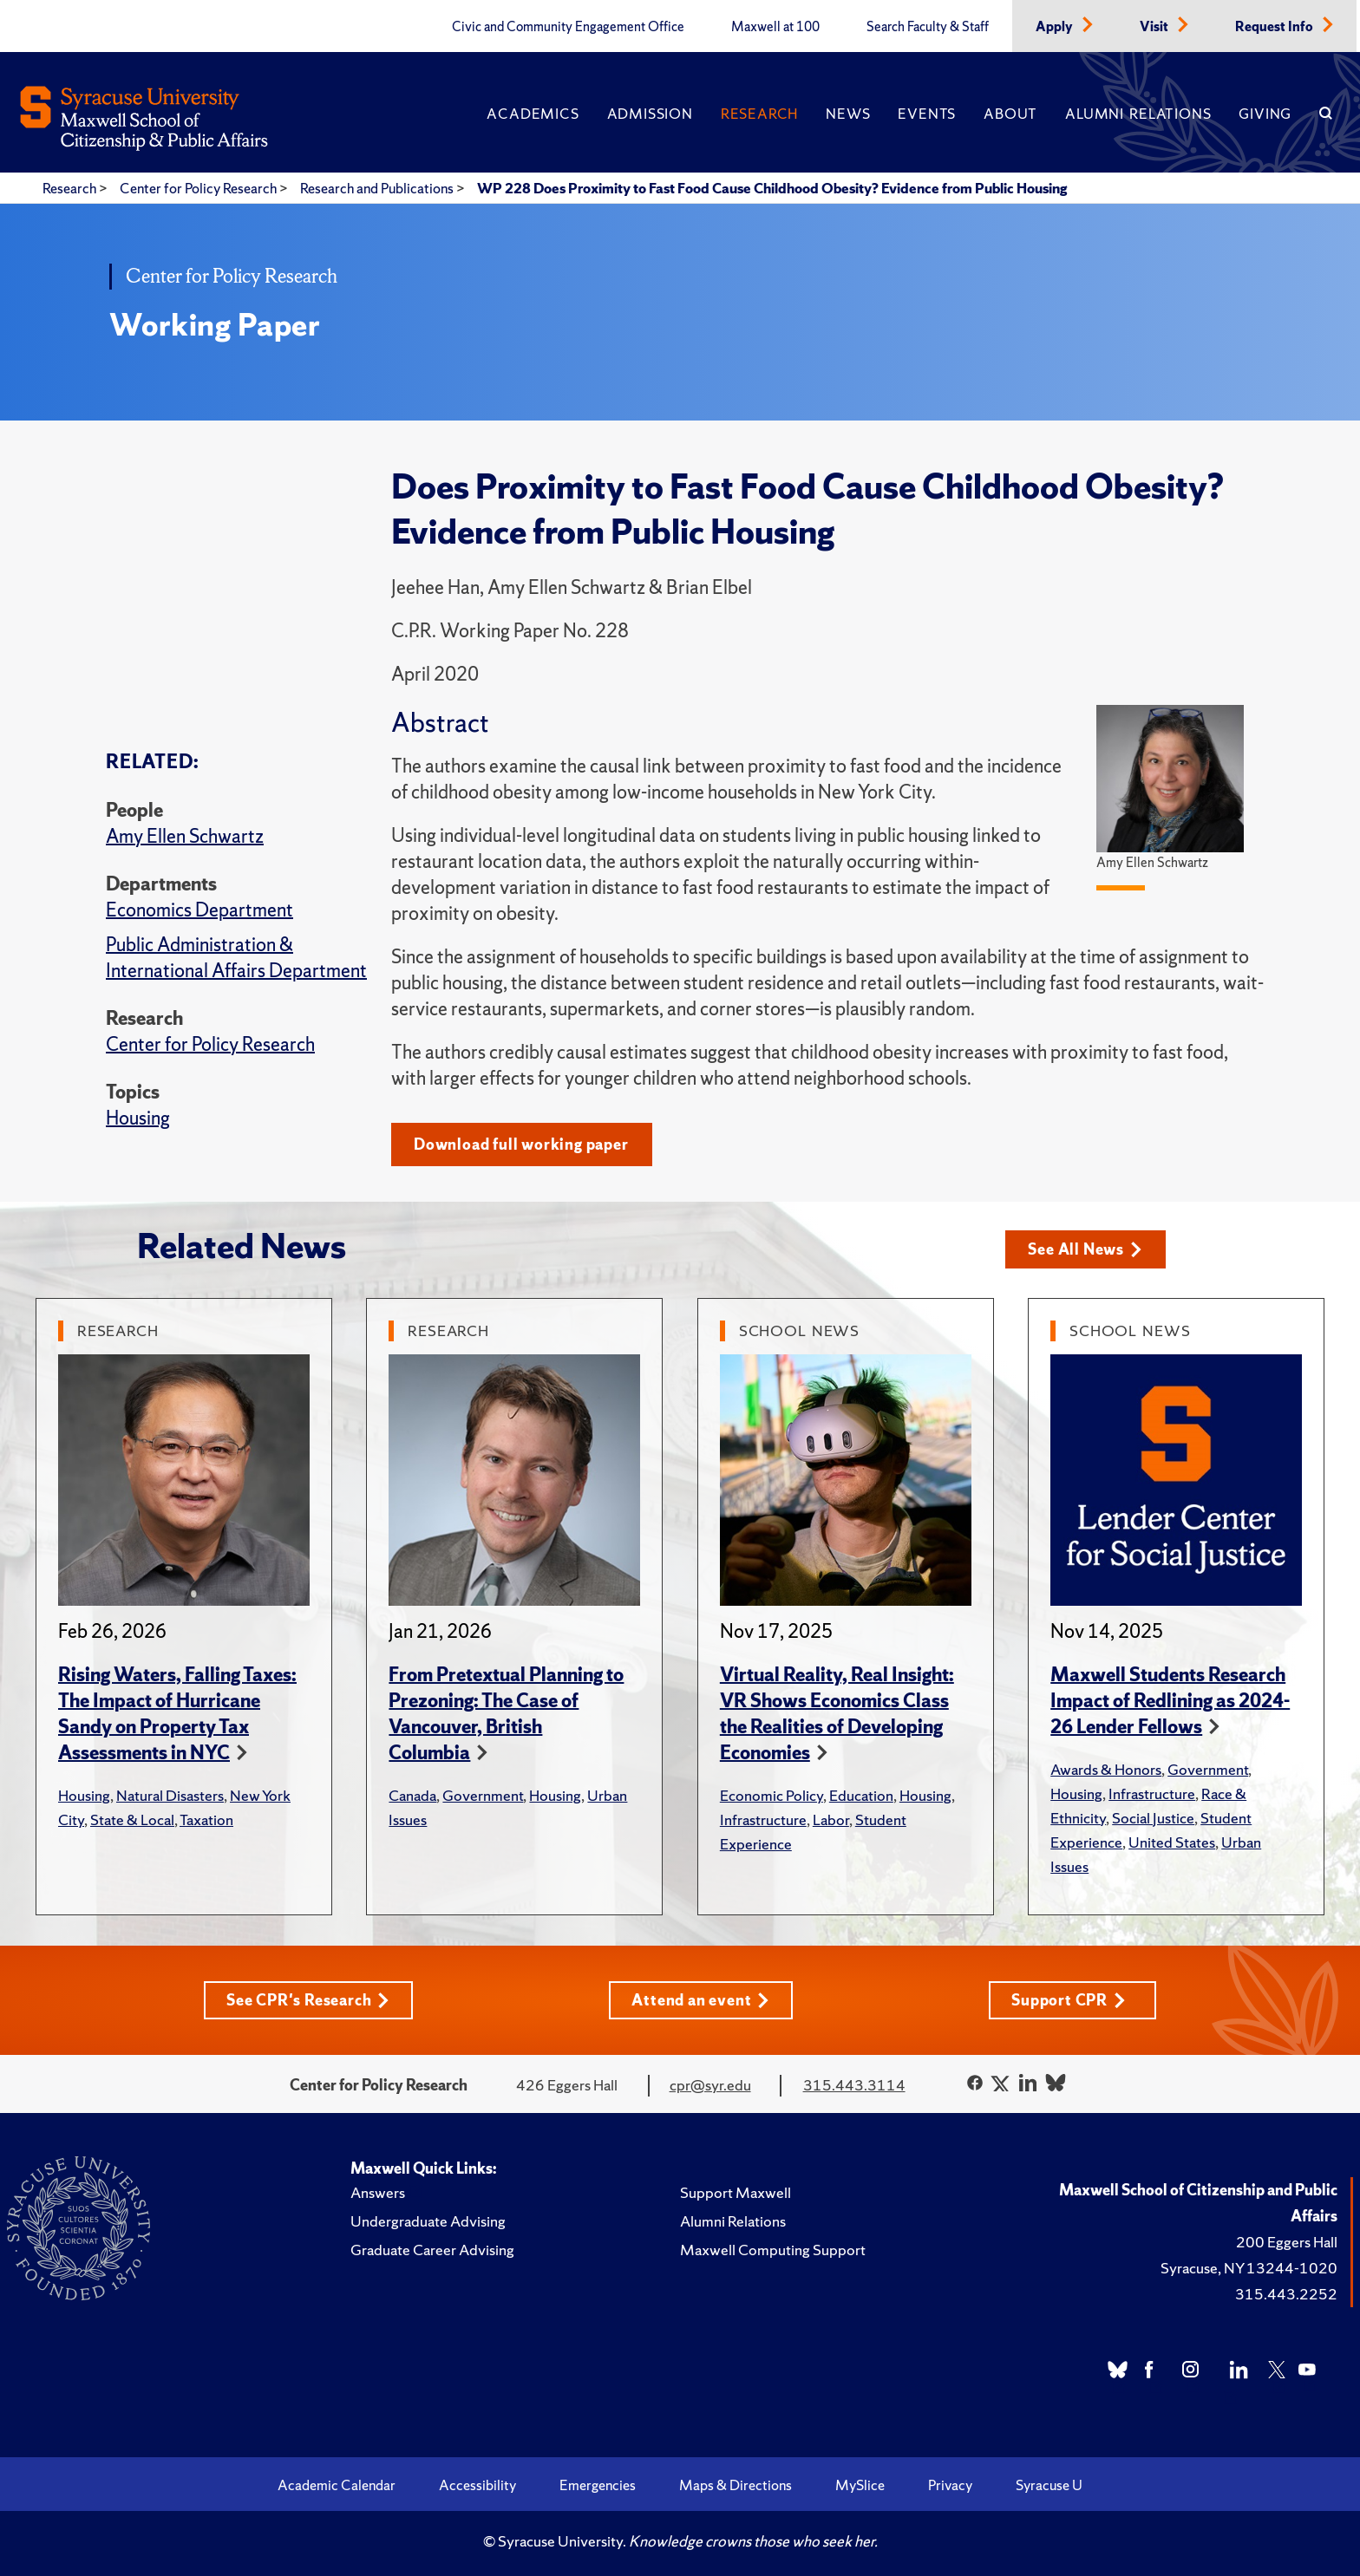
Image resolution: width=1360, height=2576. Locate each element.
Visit (1155, 27)
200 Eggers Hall (1286, 2242)
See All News (1084, 1249)
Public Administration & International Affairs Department (236, 957)
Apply (1056, 27)
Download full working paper (521, 1144)
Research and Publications (378, 188)
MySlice (860, 2484)
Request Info (1275, 27)
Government (482, 1795)
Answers (377, 2192)
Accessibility (477, 2484)
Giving (1265, 113)
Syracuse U (1049, 2484)
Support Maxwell (735, 2192)
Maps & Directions (735, 2484)
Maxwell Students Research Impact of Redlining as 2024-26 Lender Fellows (1170, 1700)
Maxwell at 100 (775, 27)
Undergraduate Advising (428, 2221)
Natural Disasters (170, 1795)
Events (927, 113)
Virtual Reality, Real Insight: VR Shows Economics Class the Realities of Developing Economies (837, 1713)
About (1010, 113)
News (848, 113)
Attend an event (700, 2000)
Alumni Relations (1138, 113)
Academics (533, 113)
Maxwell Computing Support (773, 2250)
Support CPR (1068, 2000)
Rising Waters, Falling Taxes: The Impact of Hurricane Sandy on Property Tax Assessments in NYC (177, 1713)
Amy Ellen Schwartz (185, 836)
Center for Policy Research (199, 188)
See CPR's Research (307, 2000)
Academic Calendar (337, 2484)
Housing (138, 1118)
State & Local (132, 1819)
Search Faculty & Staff (927, 27)
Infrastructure (763, 1819)
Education (861, 1795)
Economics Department (199, 910)
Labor (831, 1819)
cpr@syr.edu (710, 2085)
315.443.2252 (1286, 2294)
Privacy (950, 2484)
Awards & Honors (1105, 1769)
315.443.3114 (854, 2085)
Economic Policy (771, 1795)
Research (759, 113)
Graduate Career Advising (432, 2250)
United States (1171, 1842)
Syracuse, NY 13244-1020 (1249, 2268)
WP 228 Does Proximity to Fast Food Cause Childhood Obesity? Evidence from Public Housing (772, 188)
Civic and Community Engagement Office (568, 27)
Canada (412, 1795)
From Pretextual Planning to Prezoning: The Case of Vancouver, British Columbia (506, 1713)
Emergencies (597, 2484)
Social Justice (1153, 1818)
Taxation (206, 1819)
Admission (650, 113)
